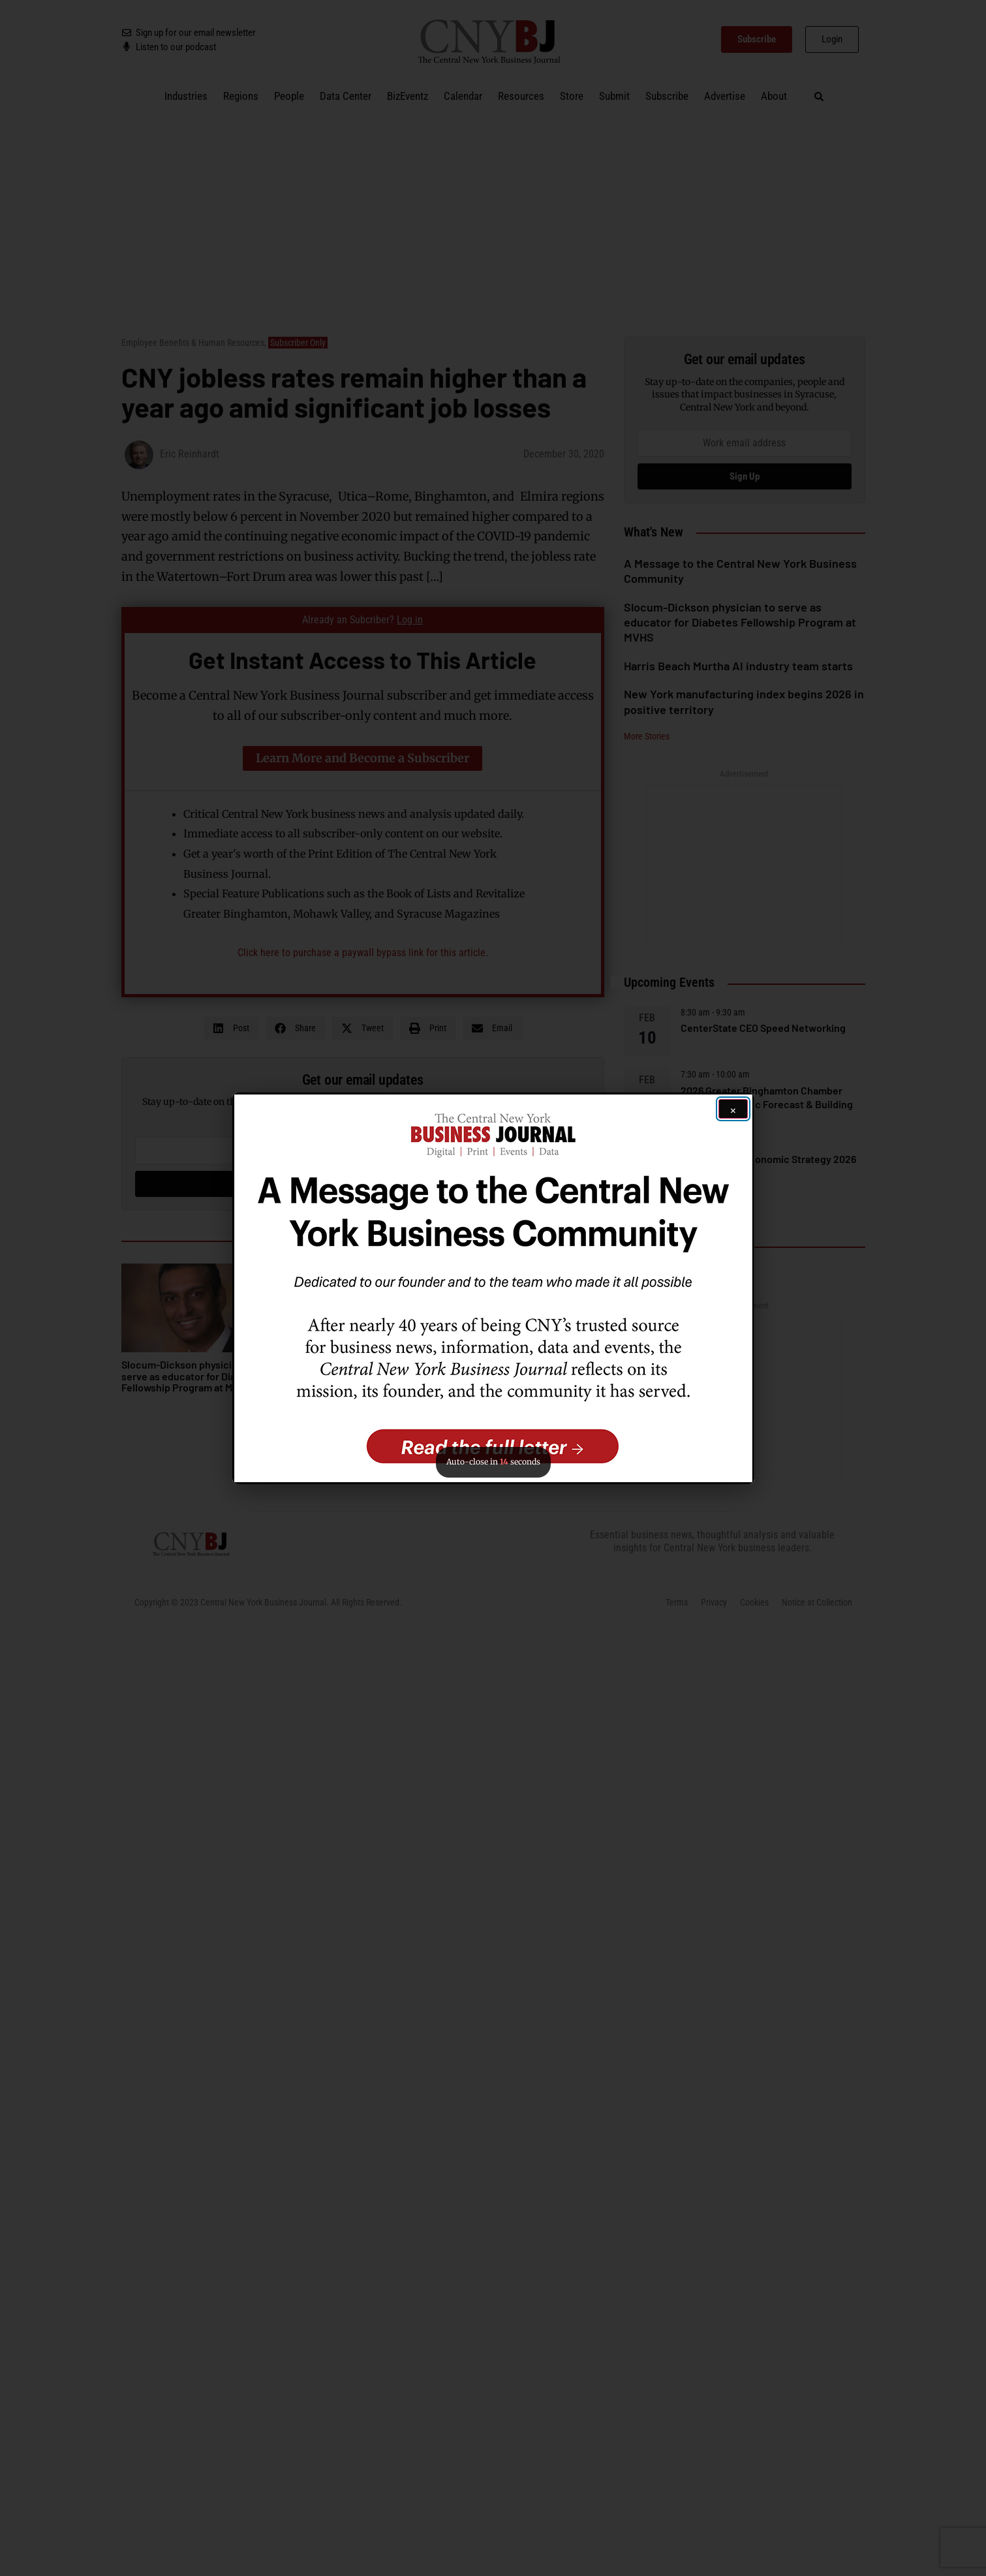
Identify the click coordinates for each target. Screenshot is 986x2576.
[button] (493, 1288)
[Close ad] (733, 1109)
